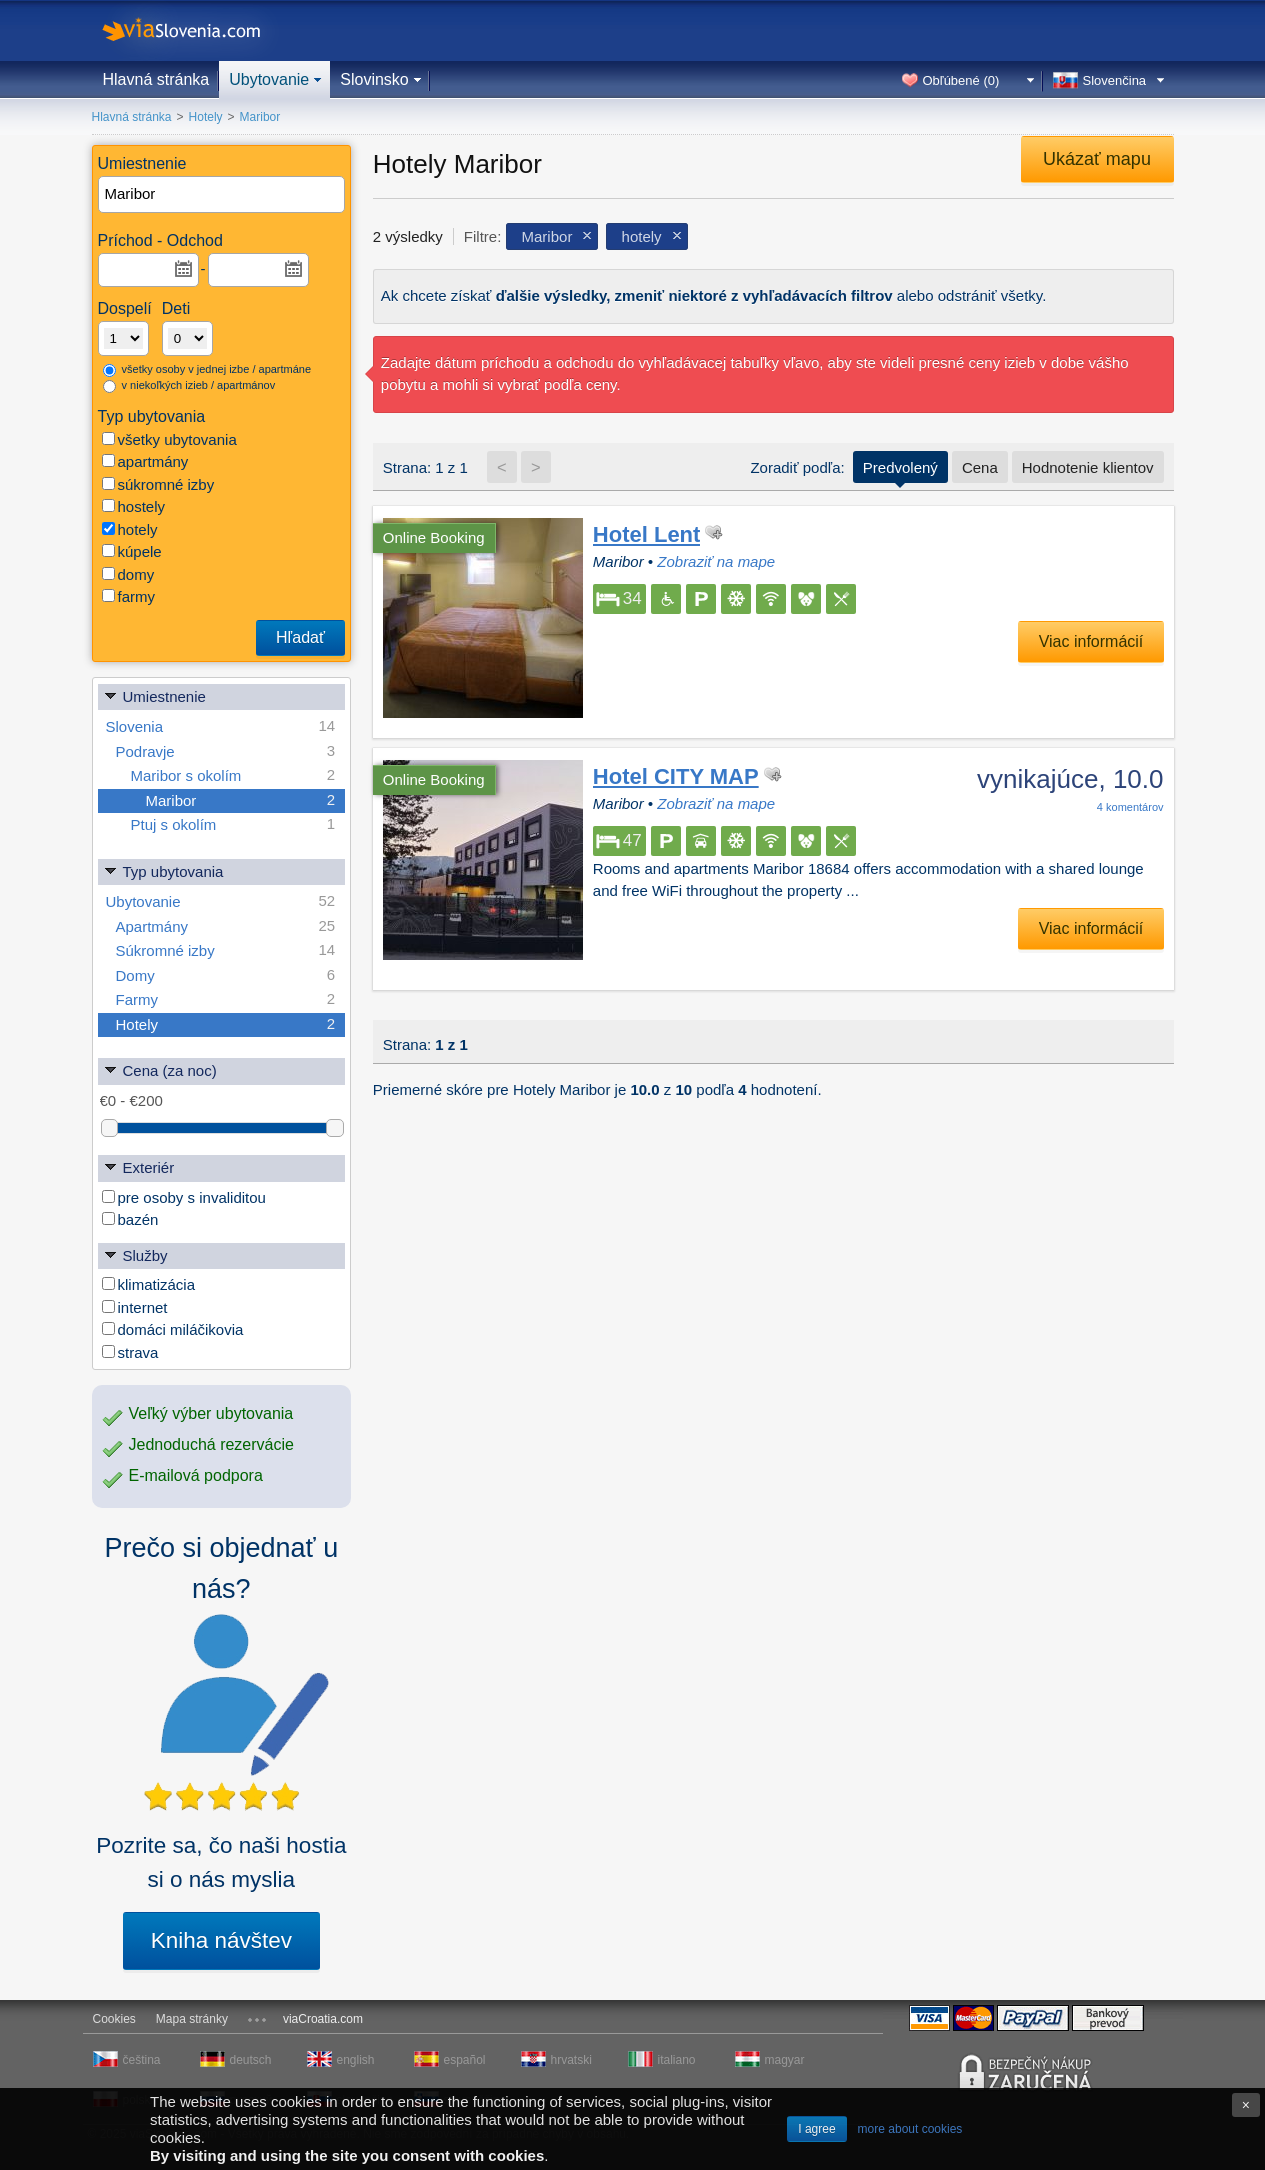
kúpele (132, 551)
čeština (142, 2060)
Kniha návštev (221, 1940)
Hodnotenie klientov (1088, 467)
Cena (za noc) (160, 1069)
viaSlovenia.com (198, 30)
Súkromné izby (226, 950)
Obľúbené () (961, 80)
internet (135, 1307)
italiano (677, 2060)
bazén (130, 1219)
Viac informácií (1091, 641)
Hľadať (300, 637)
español (465, 2060)
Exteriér (139, 1166)
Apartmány (226, 926)
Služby (135, 1254)
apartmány (145, 461)
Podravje (226, 751)
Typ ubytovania (163, 870)
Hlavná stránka (156, 79)
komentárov (1130, 807)
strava (130, 1352)
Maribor (241, 800)
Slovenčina (1115, 80)
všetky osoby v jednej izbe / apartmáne (207, 370)
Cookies (114, 2019)
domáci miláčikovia (173, 1329)
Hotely (226, 1024)
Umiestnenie (154, 695)
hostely (134, 506)
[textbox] (223, 194)
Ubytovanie (269, 79)
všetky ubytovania (169, 439)
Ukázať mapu (1097, 159)
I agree (816, 2129)
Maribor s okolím (233, 775)
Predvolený (900, 467)
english (356, 2060)
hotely (130, 529)
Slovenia (221, 726)
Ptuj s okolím (233, 824)
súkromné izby (158, 484)
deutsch (251, 2060)
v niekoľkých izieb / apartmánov (189, 386)
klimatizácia (149, 1284)
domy (128, 574)
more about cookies (910, 2129)
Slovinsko (374, 79)
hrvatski (571, 2060)
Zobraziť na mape (716, 561)
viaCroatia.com (323, 2019)
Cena (980, 467)
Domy (226, 975)
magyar (785, 2060)
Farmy (226, 999)
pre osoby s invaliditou (184, 1197)
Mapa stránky (192, 2019)
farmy (129, 596)
